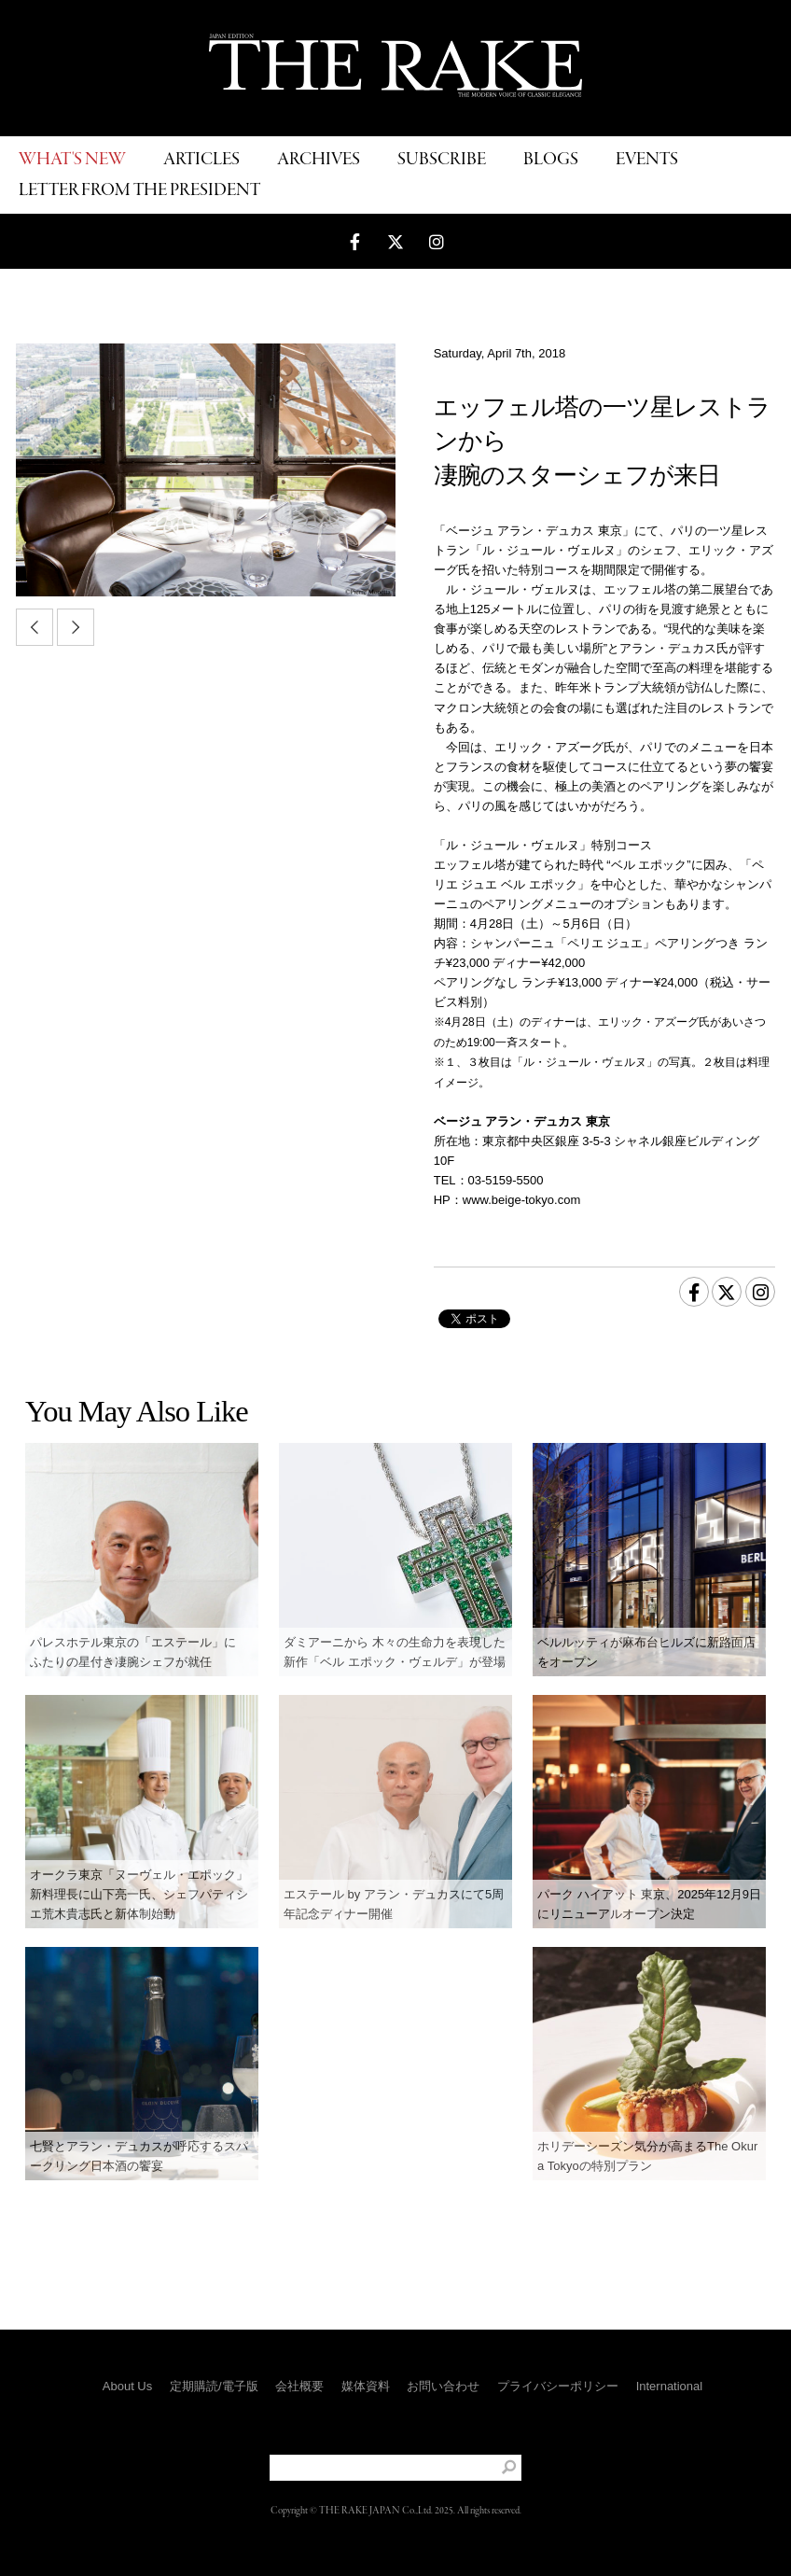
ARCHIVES (318, 160)
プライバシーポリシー (557, 2386)
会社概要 (299, 2386)
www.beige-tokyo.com (521, 1200)
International (669, 2386)
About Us (127, 2386)
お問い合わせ (443, 2386)
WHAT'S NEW (72, 160)
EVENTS (647, 160)
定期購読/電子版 (214, 2386)
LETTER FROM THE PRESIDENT (139, 191)
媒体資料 (365, 2386)
